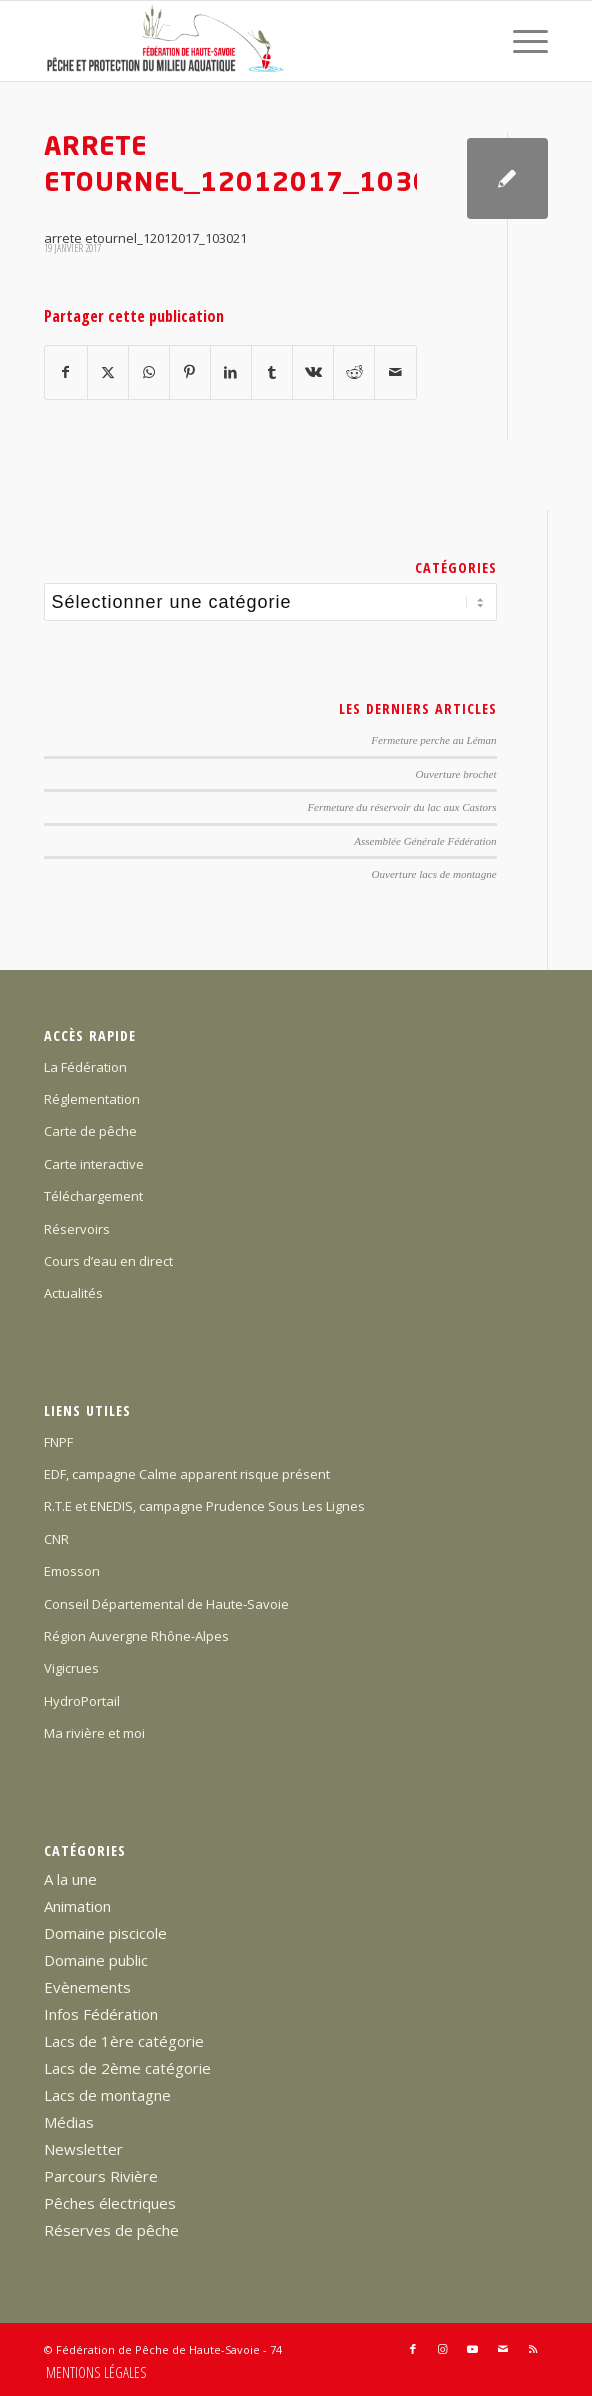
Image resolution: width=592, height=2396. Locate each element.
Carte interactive (94, 1164)
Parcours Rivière (101, 2176)
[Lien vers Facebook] (413, 2349)
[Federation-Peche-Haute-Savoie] (245, 41)
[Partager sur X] (108, 372)
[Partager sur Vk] (313, 372)
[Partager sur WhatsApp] (149, 372)
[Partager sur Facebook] (65, 372)
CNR (56, 1539)
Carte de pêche (90, 1131)
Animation (77, 1906)
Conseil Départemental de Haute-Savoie (166, 1604)
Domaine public (96, 1960)
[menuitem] (520, 41)
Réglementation (92, 1099)
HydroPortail (82, 1701)
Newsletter (83, 2149)
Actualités (73, 1293)
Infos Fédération (101, 2014)
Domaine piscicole (105, 1933)
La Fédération (85, 1067)
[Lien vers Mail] (503, 2349)
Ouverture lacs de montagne (434, 874)
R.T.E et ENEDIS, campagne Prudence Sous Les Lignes (204, 1506)
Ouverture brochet (456, 774)
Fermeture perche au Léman (433, 740)
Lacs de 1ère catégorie (124, 2041)
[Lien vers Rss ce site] (533, 2349)
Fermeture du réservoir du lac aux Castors (401, 807)
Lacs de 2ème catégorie (127, 2068)
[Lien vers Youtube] (473, 2349)
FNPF (58, 1442)
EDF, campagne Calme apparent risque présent (187, 1474)
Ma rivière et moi (94, 1733)
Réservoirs (77, 1229)
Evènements (87, 1987)
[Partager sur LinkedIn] (231, 372)
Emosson (72, 1571)
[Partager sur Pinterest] (190, 372)
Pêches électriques (110, 2203)
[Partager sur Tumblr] (272, 372)
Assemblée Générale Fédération (425, 841)
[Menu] (520, 41)
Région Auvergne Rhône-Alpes (136, 1636)
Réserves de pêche (111, 2230)
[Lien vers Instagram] (443, 2349)
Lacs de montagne (107, 2095)
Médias (69, 2122)
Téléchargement (93, 1196)
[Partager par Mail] (395, 372)
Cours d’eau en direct (108, 1261)
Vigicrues (71, 1668)
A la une (70, 1879)
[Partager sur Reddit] (354, 372)
